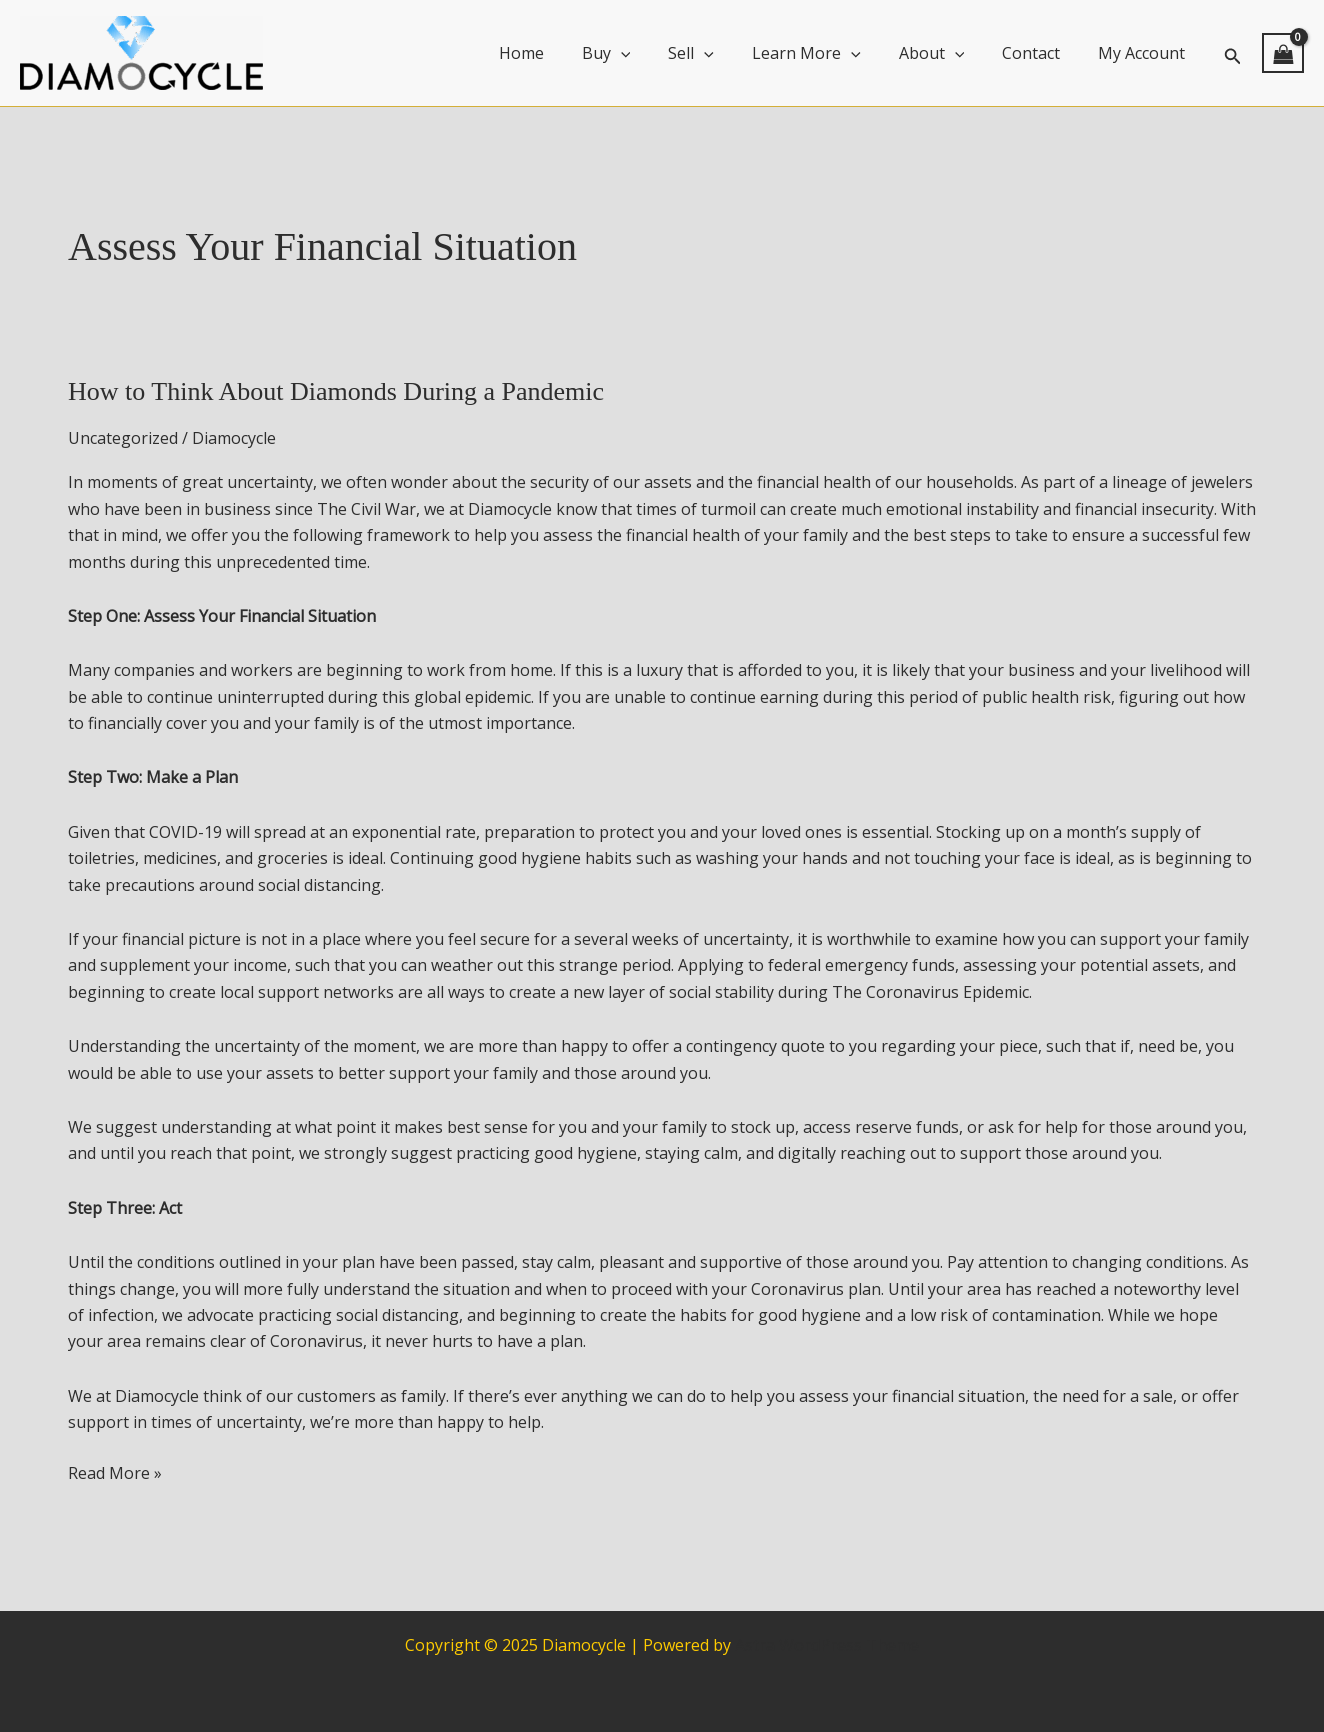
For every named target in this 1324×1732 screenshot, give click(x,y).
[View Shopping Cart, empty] (1283, 53)
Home (560, 53)
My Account (1144, 53)
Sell (718, 53)
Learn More (827, 53)
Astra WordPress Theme (827, 1645)
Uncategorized (123, 438)
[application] (654, 53)
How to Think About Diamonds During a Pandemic (336, 391)
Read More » (115, 1473)
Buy (639, 53)
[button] (1233, 53)
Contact (1040, 53)
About (947, 53)
